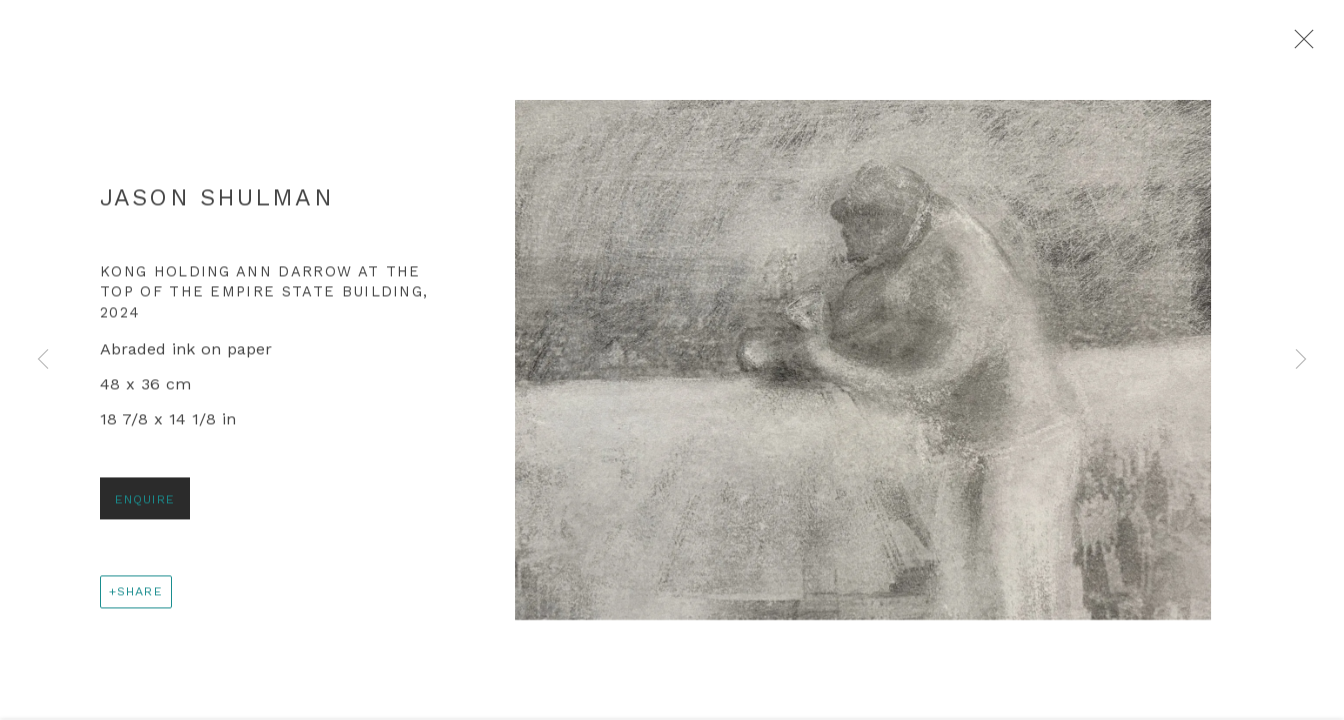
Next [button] (1301, 360)
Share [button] (140, 598)
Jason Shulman (217, 205)
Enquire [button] (145, 506)
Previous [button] (43, 360)
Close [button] (1304, 45)
